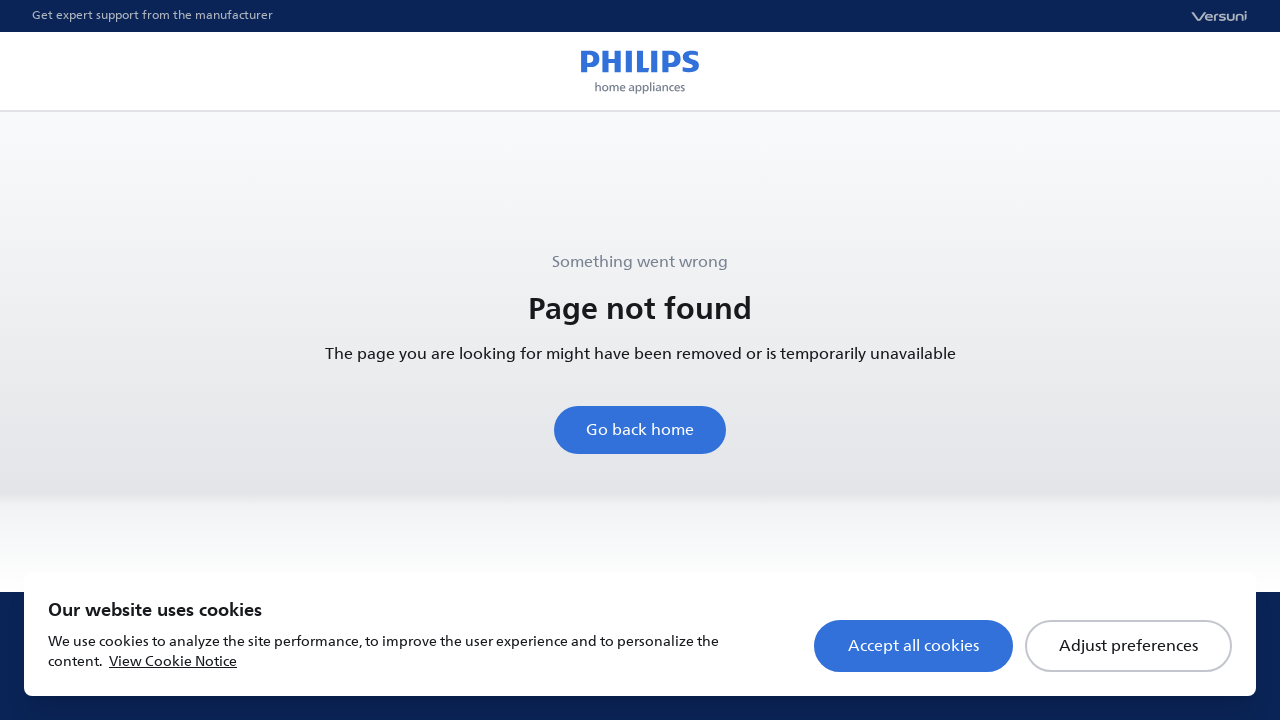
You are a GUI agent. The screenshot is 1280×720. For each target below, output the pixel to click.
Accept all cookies (913, 646)
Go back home (640, 430)
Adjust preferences (1128, 646)
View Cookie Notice (173, 661)
